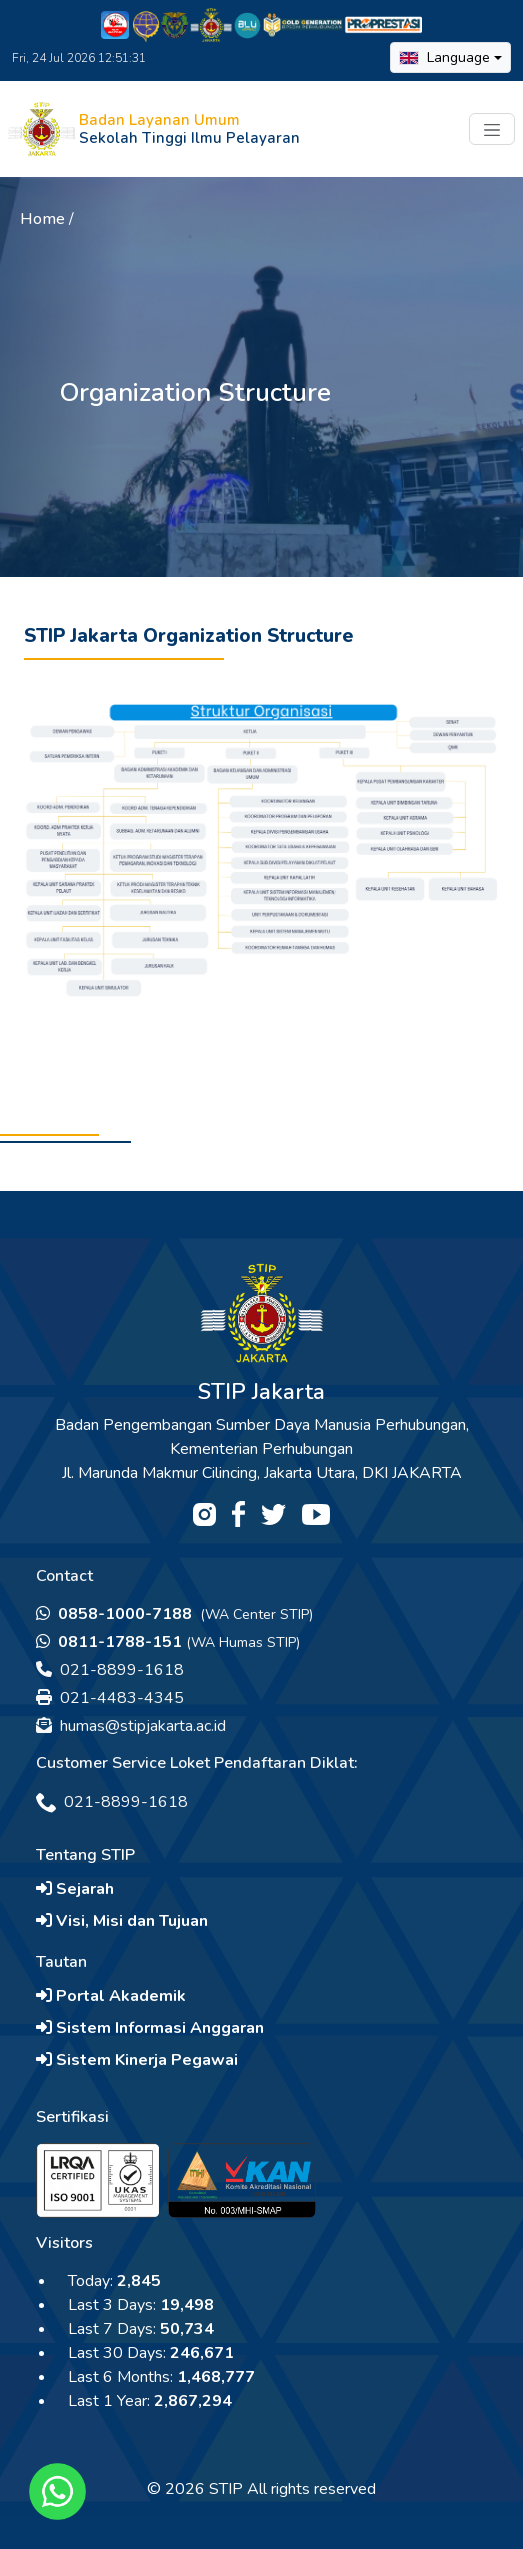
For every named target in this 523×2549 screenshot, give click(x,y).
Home (42, 219)
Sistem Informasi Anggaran (150, 2028)
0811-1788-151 (109, 1642)
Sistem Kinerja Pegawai (137, 2060)
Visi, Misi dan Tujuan (122, 1921)
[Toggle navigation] (492, 128)
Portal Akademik (111, 1996)
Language (444, 57)
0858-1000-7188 (116, 1614)
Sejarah (75, 1889)
